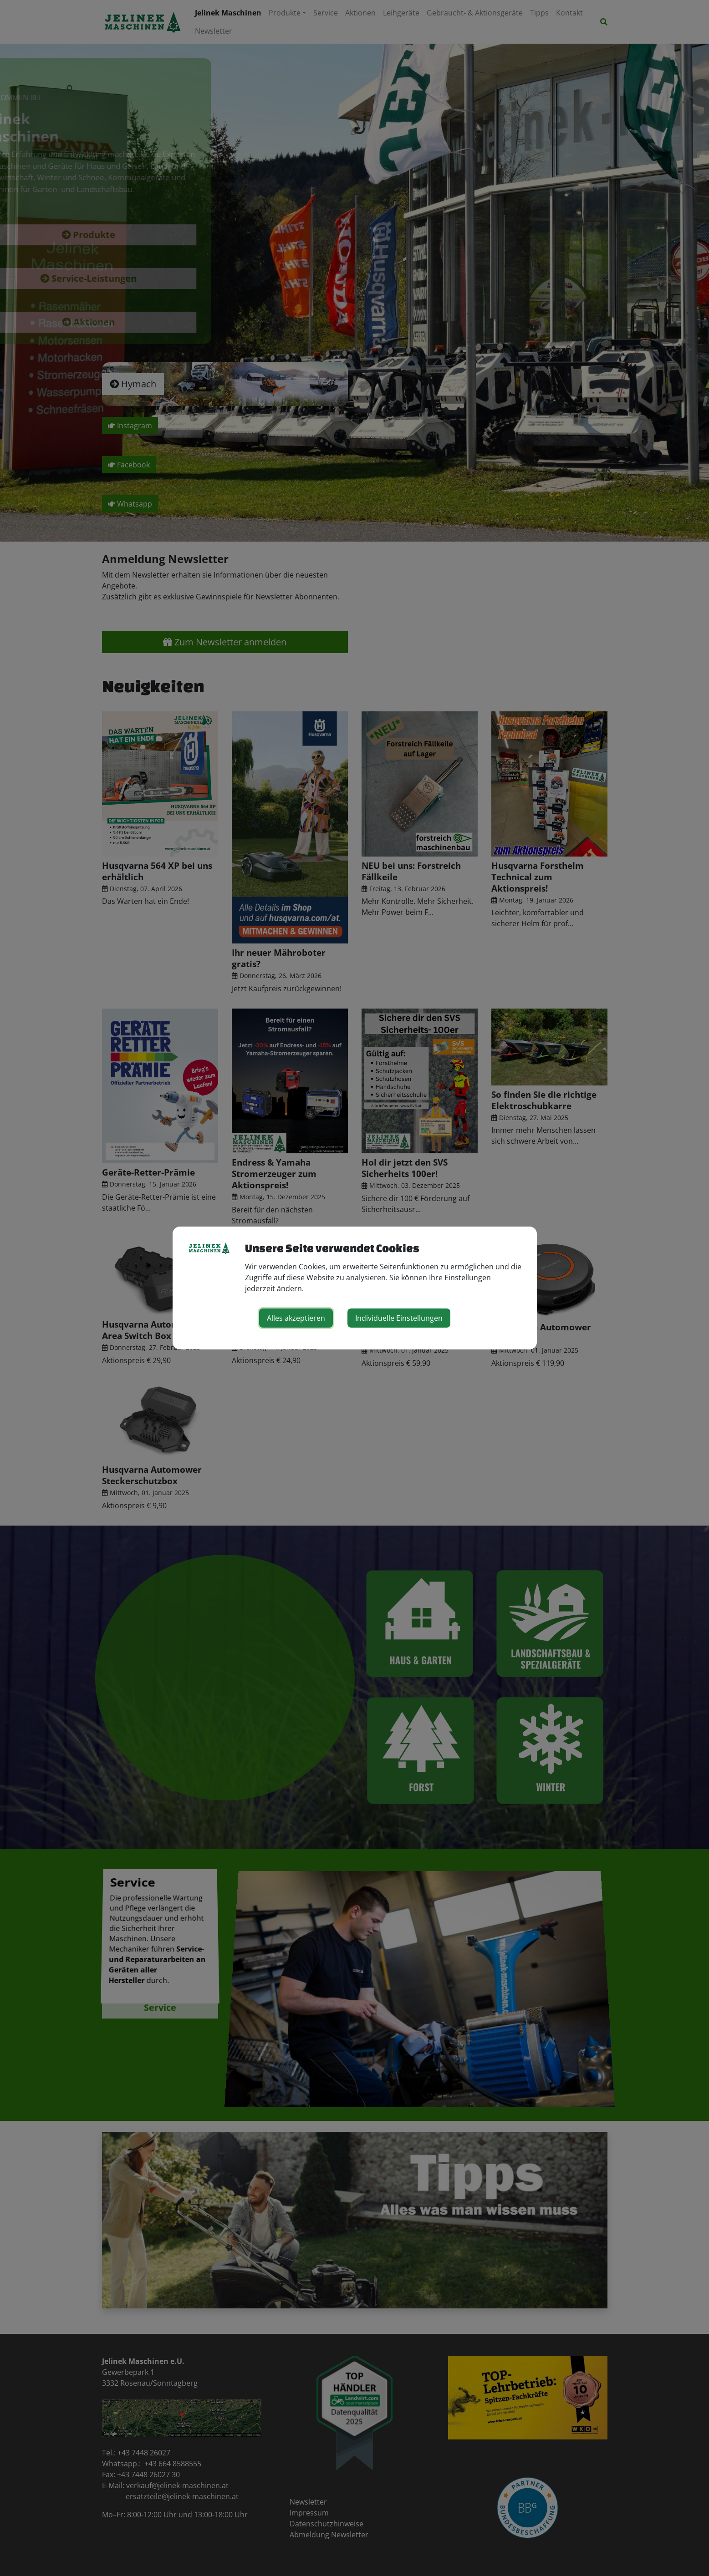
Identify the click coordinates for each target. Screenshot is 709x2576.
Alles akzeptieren (296, 1318)
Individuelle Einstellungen (399, 1318)
